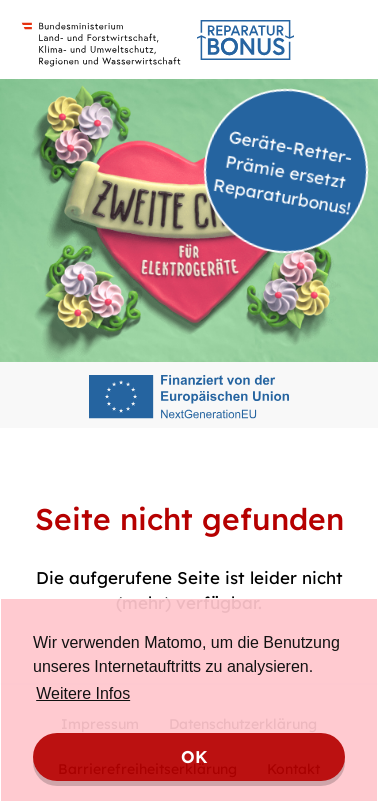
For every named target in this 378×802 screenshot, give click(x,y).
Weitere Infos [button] (83, 693)
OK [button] (194, 756)
